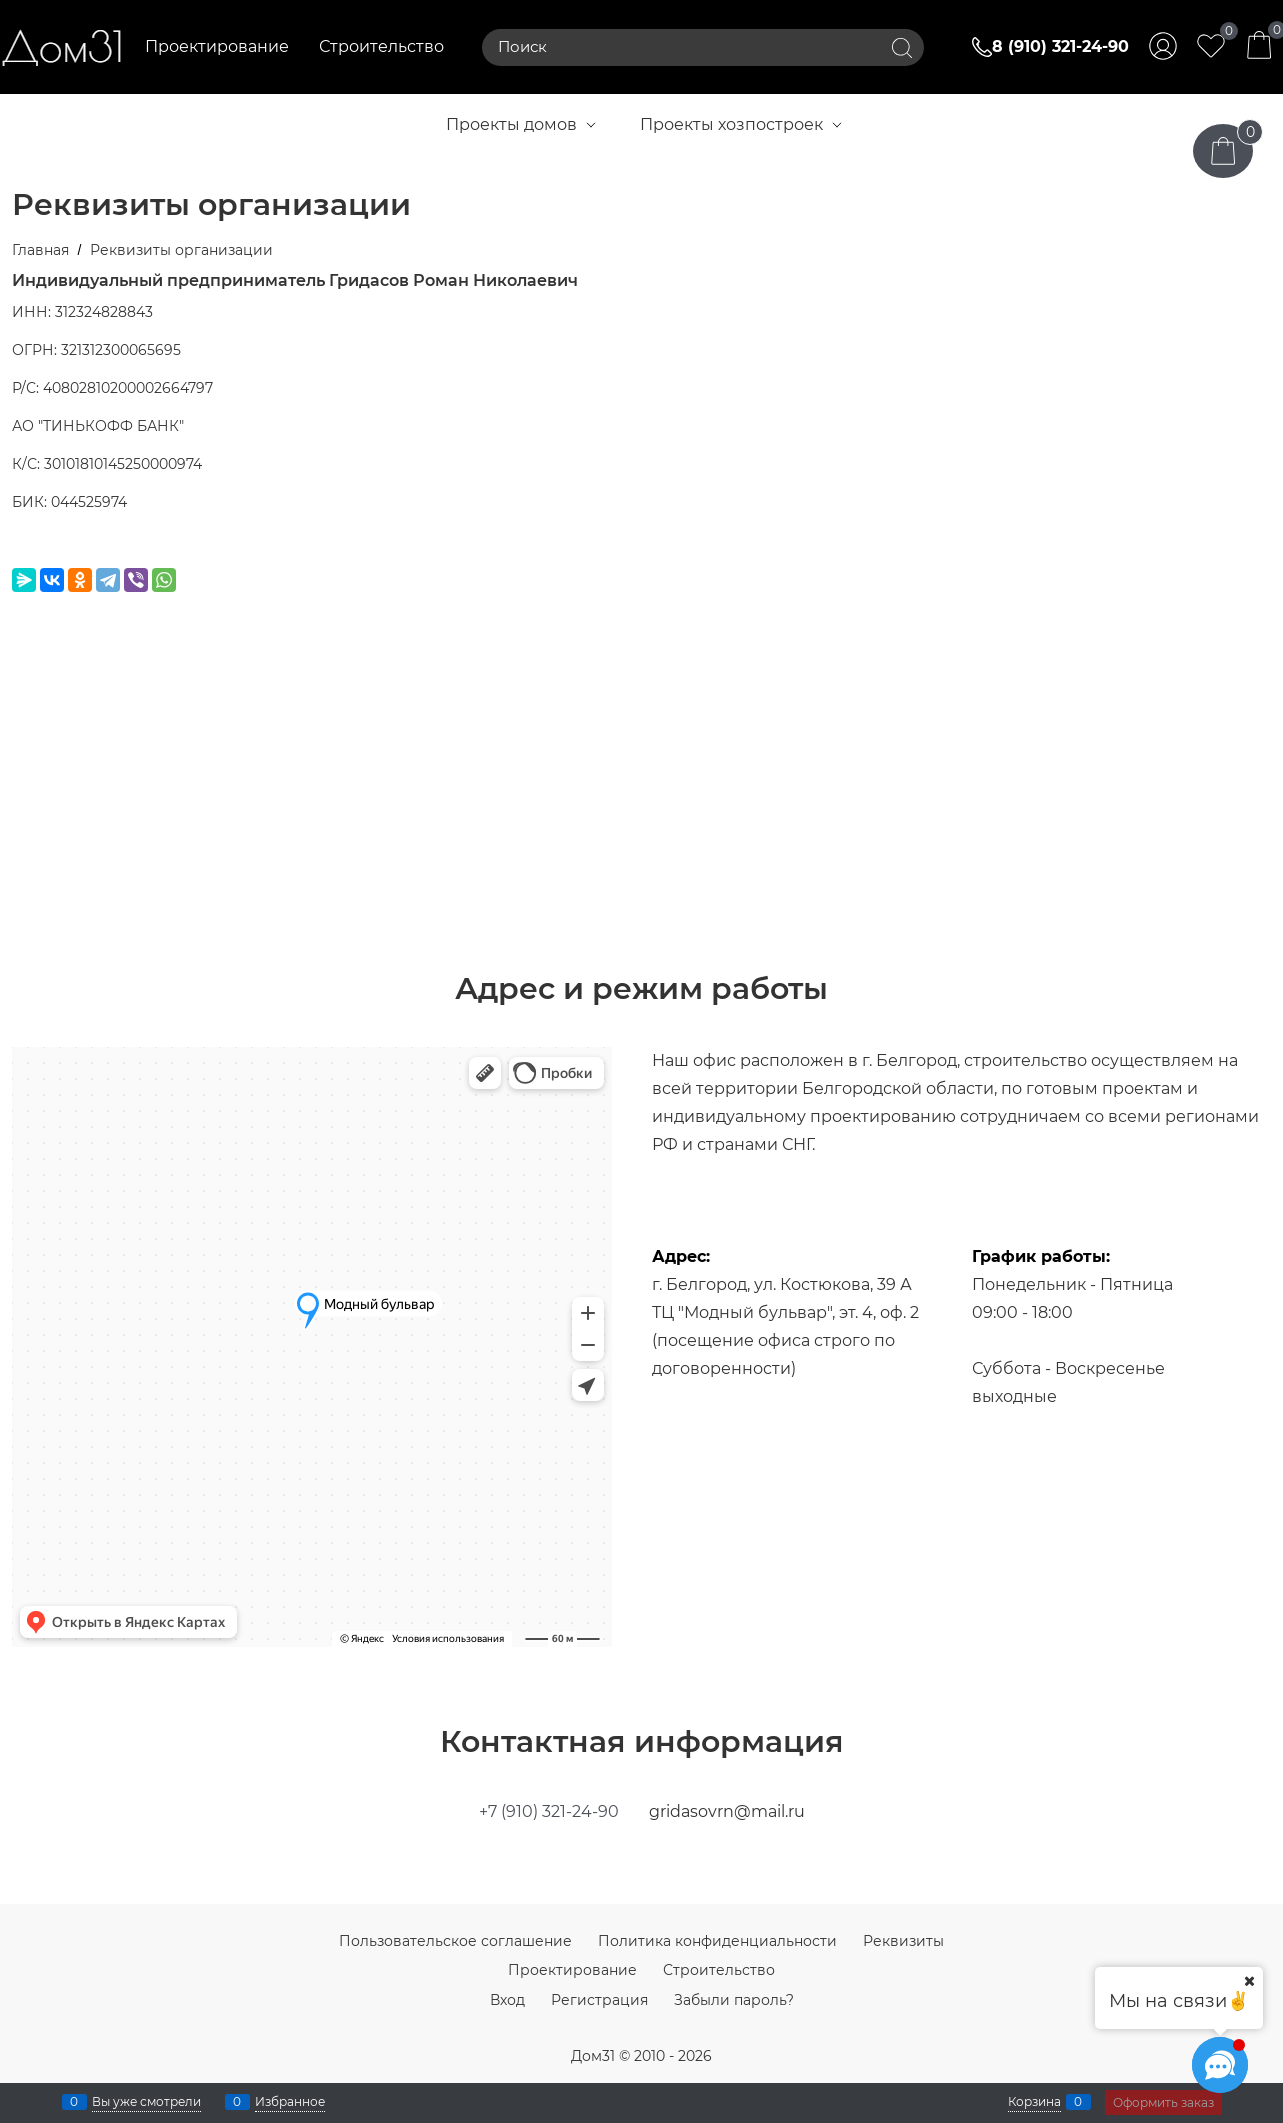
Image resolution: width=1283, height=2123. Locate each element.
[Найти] (902, 47)
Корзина (1034, 2102)
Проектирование (217, 46)
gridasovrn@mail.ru (727, 1811)
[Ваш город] (1249, 1981)
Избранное (290, 2102)
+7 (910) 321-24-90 (549, 1811)
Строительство (381, 46)
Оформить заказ (1163, 2102)
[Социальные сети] (1220, 2065)
